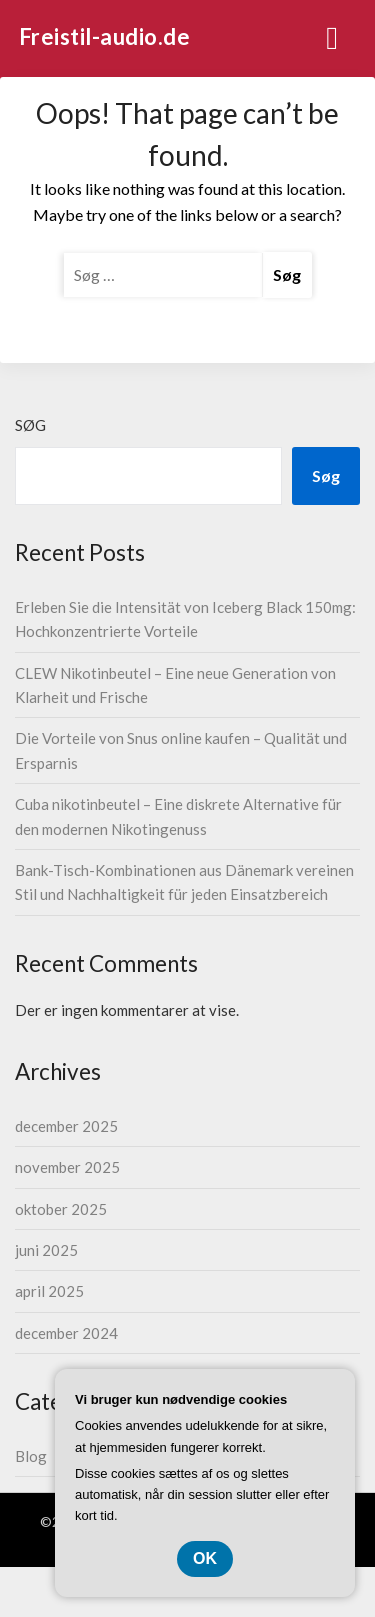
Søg (30, 425)
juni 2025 (46, 1250)
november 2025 (67, 1167)
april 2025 (49, 1291)
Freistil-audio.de (105, 36)
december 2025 (66, 1126)
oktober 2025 (61, 1209)
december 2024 (66, 1333)
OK (205, 1558)
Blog (31, 1456)
